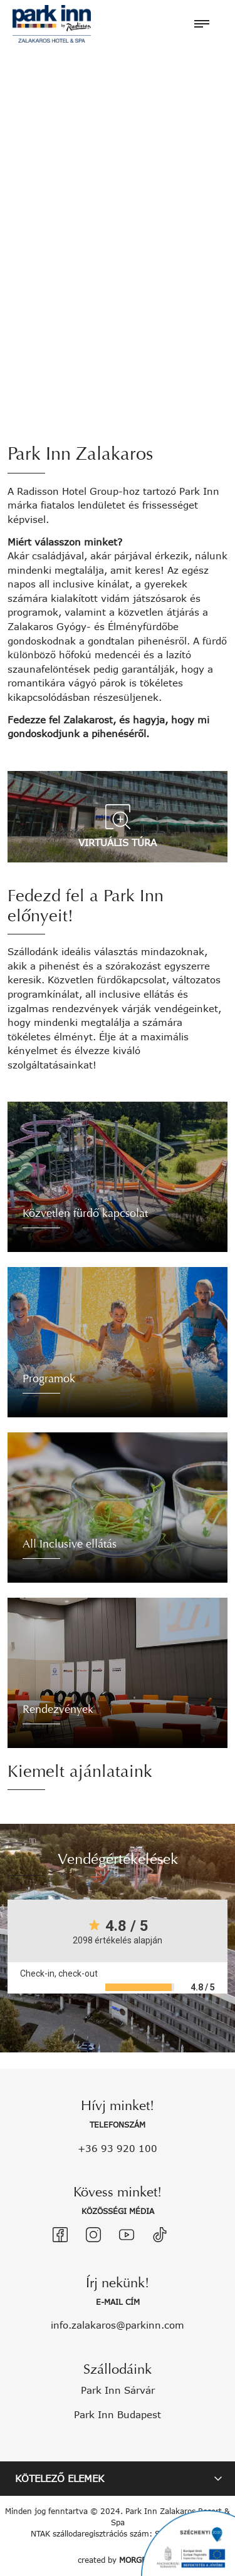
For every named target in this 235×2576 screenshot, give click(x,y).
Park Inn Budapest (117, 2414)
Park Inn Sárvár (118, 2390)
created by (117, 2560)
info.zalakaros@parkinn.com (117, 2324)
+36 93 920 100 (117, 2148)
